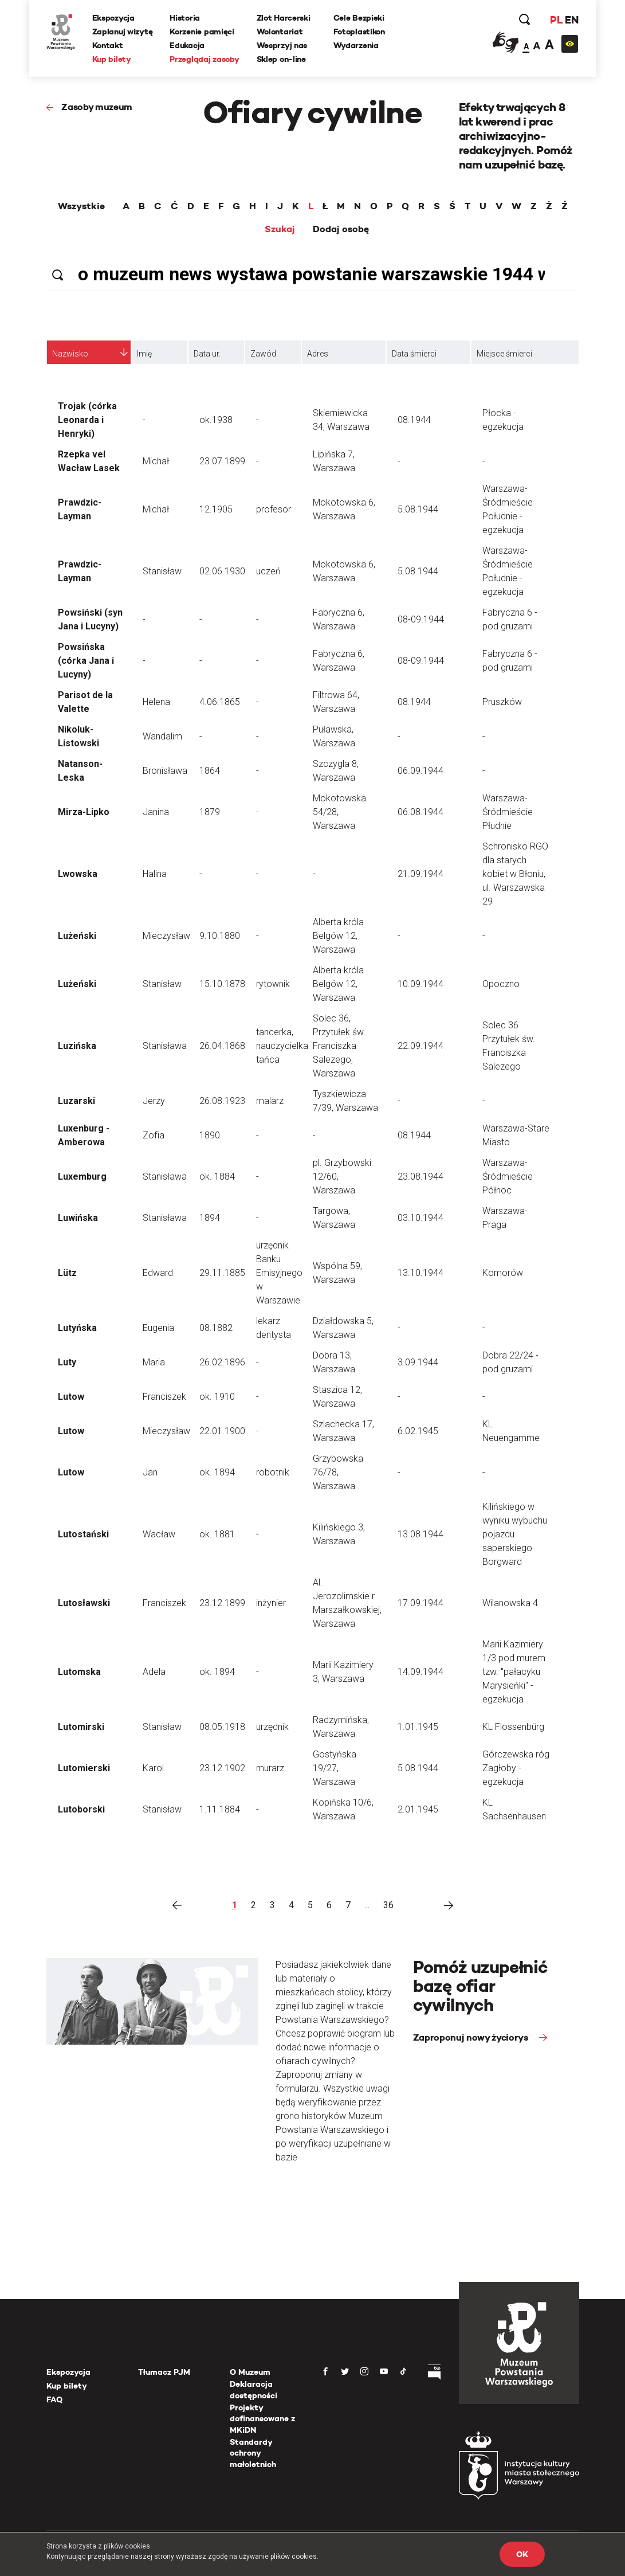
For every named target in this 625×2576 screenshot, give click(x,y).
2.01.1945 (418, 1809)
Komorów (502, 1272)
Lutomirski (81, 1726)
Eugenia (158, 1327)
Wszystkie (81, 206)
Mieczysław (166, 935)
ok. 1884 (217, 1176)
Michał (156, 461)
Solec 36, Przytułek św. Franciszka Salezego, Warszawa (339, 1046)
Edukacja (187, 45)
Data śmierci (414, 353)
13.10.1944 (420, 1272)
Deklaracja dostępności (253, 2390)
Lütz (67, 1272)
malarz (270, 1100)
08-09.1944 (421, 619)
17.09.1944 (420, 1603)
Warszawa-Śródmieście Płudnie (507, 812)
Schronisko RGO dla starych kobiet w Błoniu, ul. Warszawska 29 (515, 874)
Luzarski (76, 1100)
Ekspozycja (113, 18)
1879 (209, 812)
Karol (153, 1768)
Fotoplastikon (359, 31)
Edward (158, 1272)
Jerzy (154, 1100)
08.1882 (216, 1327)
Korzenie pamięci (202, 31)
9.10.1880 (219, 935)
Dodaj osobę (341, 229)
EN (571, 19)
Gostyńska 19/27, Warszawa (334, 1768)
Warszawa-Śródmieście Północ (507, 1176)
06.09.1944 (420, 770)
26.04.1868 (222, 1045)
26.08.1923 (222, 1100)
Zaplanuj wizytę (122, 31)
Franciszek (164, 1396)
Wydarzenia (356, 45)
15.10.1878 (222, 983)
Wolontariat (280, 31)
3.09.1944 (418, 1362)
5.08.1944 (418, 509)
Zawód (263, 353)
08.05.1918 (222, 1726)
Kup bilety (111, 59)
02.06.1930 (222, 571)
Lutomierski (84, 1768)
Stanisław (162, 571)
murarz (270, 1768)
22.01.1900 (222, 1431)
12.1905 (216, 509)
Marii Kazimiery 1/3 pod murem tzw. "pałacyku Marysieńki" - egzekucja (513, 1672)
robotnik (272, 1472)
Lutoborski (81, 1809)
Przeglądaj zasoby (204, 59)
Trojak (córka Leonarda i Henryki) (87, 420)
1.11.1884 (219, 1809)
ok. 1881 (217, 1534)
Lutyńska (77, 1327)
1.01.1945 (418, 1726)
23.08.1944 (420, 1176)
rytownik (273, 983)
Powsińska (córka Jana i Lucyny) (86, 660)
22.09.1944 (420, 1045)
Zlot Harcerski (283, 18)
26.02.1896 (222, 1362)
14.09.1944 (420, 1671)
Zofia (153, 1135)
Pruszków (502, 701)
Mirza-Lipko (83, 812)
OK (522, 2554)
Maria (154, 1362)
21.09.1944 (420, 873)
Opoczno (501, 983)
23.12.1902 (222, 1768)
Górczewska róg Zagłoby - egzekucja (515, 1768)
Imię (144, 353)
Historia (185, 18)
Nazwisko (70, 353)
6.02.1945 (418, 1431)
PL (556, 19)
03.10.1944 (420, 1217)
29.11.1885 (222, 1272)
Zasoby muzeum (96, 107)
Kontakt (107, 45)
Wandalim (162, 736)
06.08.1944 (420, 812)
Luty (67, 1362)
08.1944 (414, 419)
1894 (209, 1217)
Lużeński (77, 935)
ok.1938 (216, 419)
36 (388, 1905)
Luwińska (78, 1217)
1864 (209, 770)
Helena (156, 701)
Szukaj (280, 229)
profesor (273, 509)
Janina (156, 812)
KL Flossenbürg (513, 1726)
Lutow (71, 1396)
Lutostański (83, 1534)
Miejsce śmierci (504, 353)
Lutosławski (84, 1603)
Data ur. (207, 353)
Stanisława (165, 1045)
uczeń (268, 571)
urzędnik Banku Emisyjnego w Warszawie (279, 1273)
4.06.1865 (219, 701)
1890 (209, 1135)
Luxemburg (82, 1176)
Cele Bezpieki (358, 18)
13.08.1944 (420, 1534)
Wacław (159, 1534)
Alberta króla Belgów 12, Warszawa (338, 936)
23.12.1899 (222, 1603)
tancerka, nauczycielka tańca (282, 1046)
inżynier (271, 1603)
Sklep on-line (281, 59)
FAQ (54, 2399)
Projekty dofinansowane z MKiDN (262, 2418)
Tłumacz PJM (164, 2372)
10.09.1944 (420, 983)
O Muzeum (250, 2372)
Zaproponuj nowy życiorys (471, 2037)
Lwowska (77, 873)
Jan (150, 1472)
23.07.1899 (222, 461)
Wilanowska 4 (510, 1603)
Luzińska (77, 1045)
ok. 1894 (217, 1472)
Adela (154, 1671)
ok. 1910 (217, 1396)
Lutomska (79, 1671)
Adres (317, 353)
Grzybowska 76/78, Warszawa (338, 1472)
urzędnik (272, 1726)
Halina (155, 873)
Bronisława (165, 770)
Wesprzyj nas (282, 45)
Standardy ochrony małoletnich (253, 2453)
